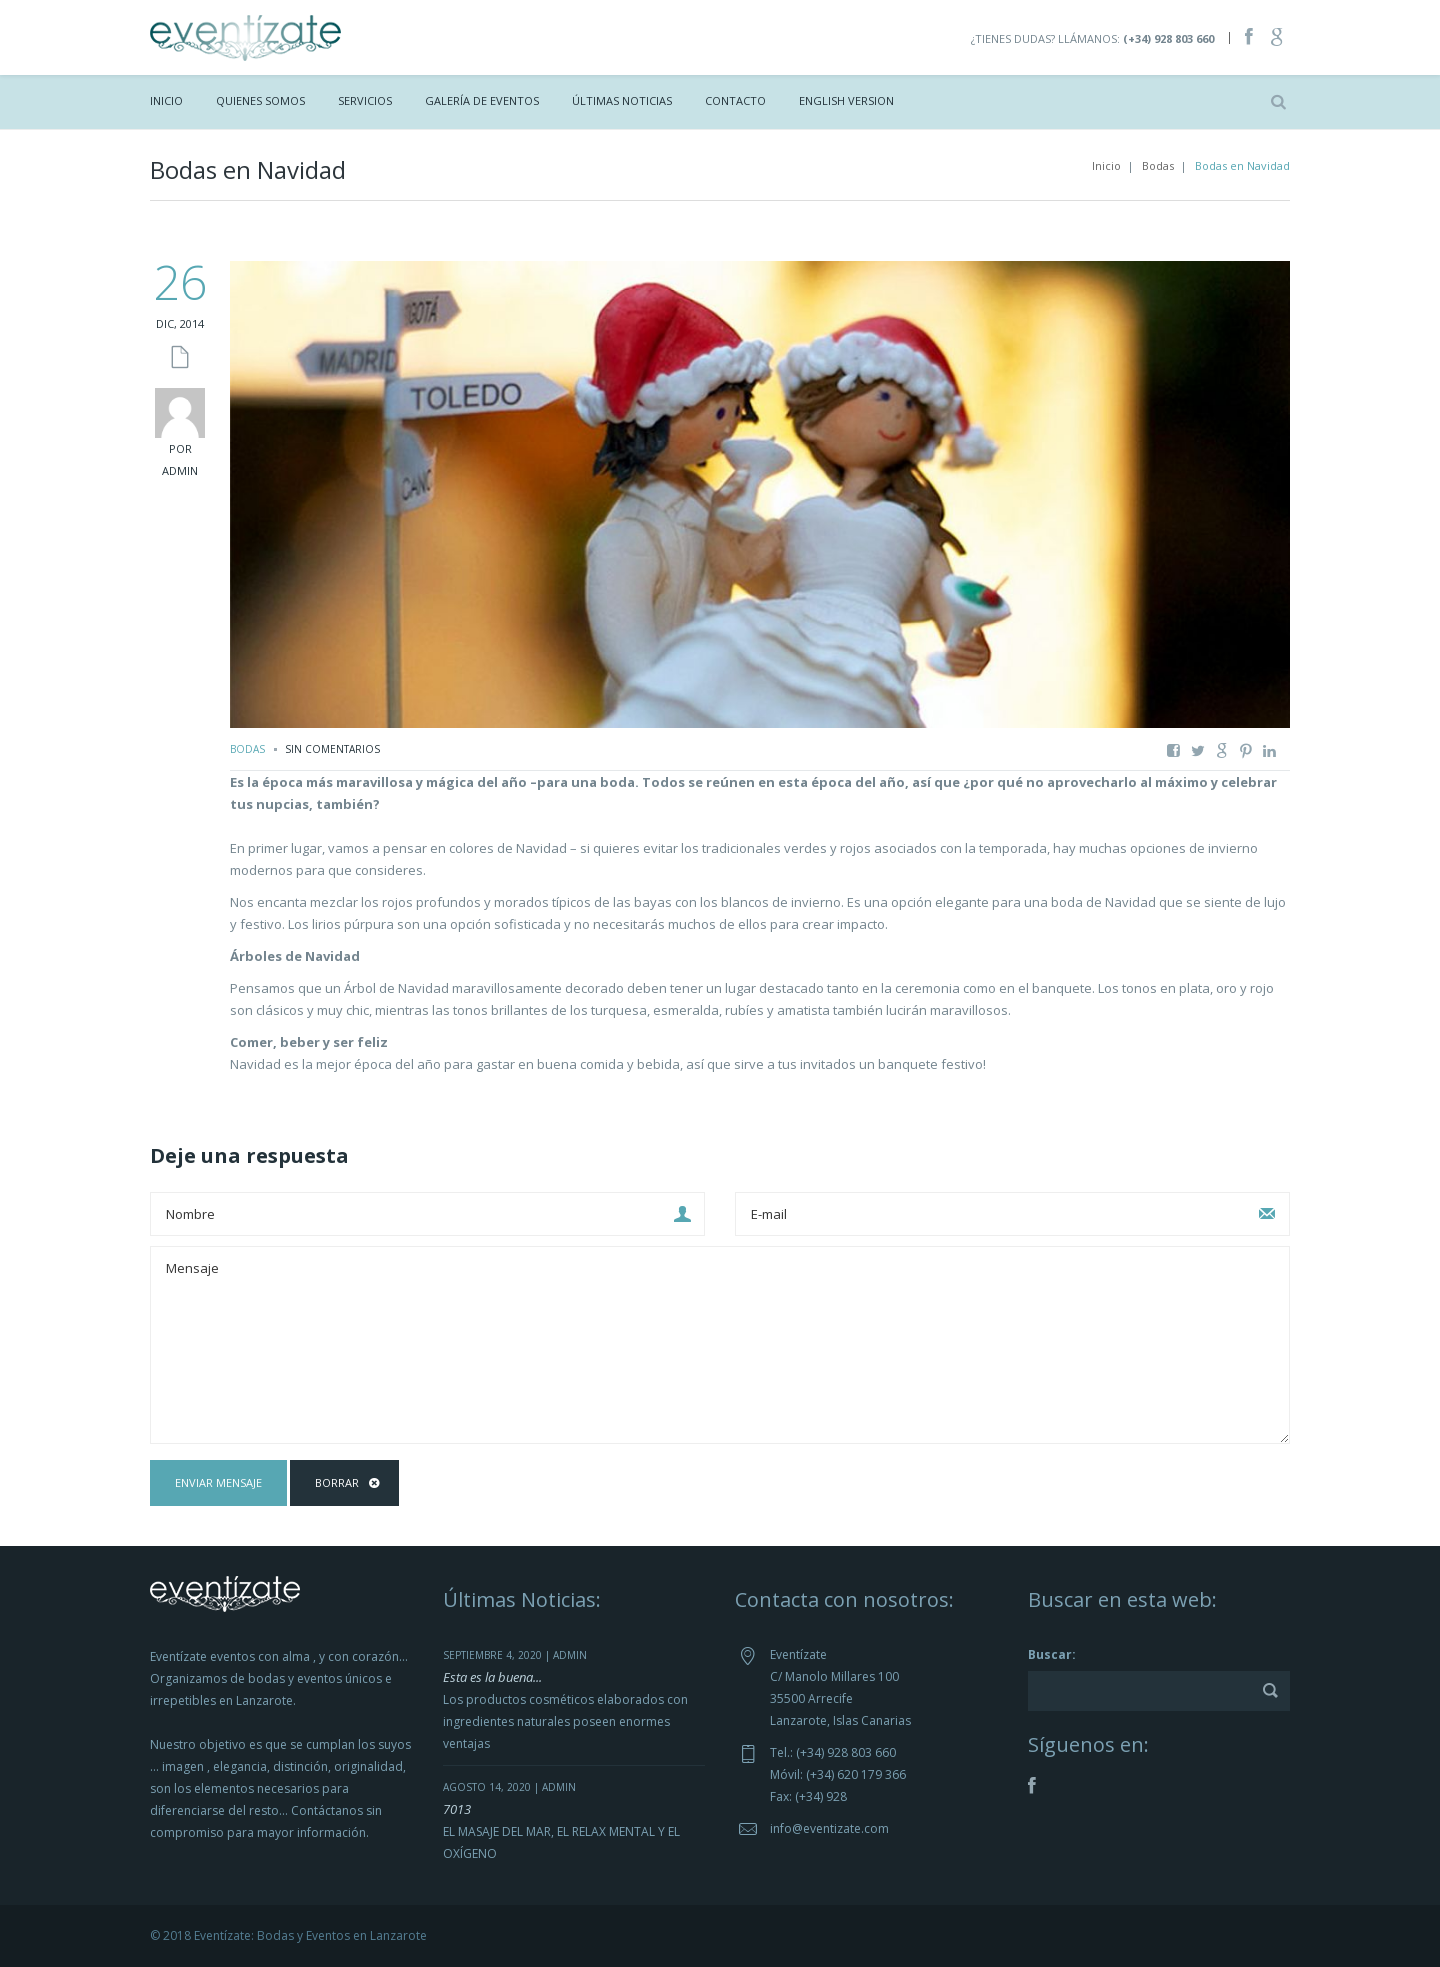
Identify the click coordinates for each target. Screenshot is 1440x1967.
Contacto (735, 100)
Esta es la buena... (492, 1677)
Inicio (166, 100)
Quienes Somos (260, 100)
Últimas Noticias (622, 100)
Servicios (365, 100)
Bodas (1158, 165)
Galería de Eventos (482, 100)
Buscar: (1052, 1654)
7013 (457, 1809)
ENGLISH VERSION (846, 100)
